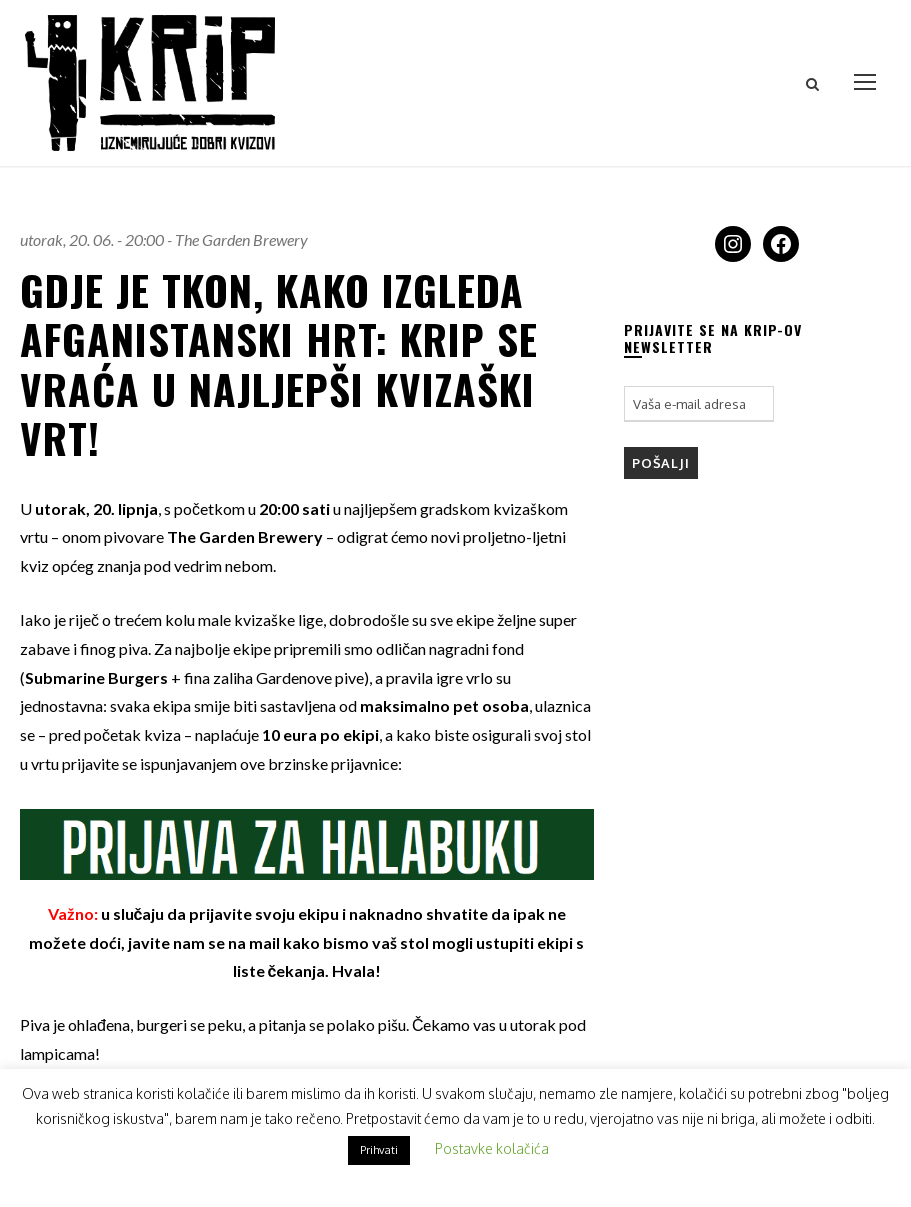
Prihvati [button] (379, 1150)
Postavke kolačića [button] (492, 1148)
